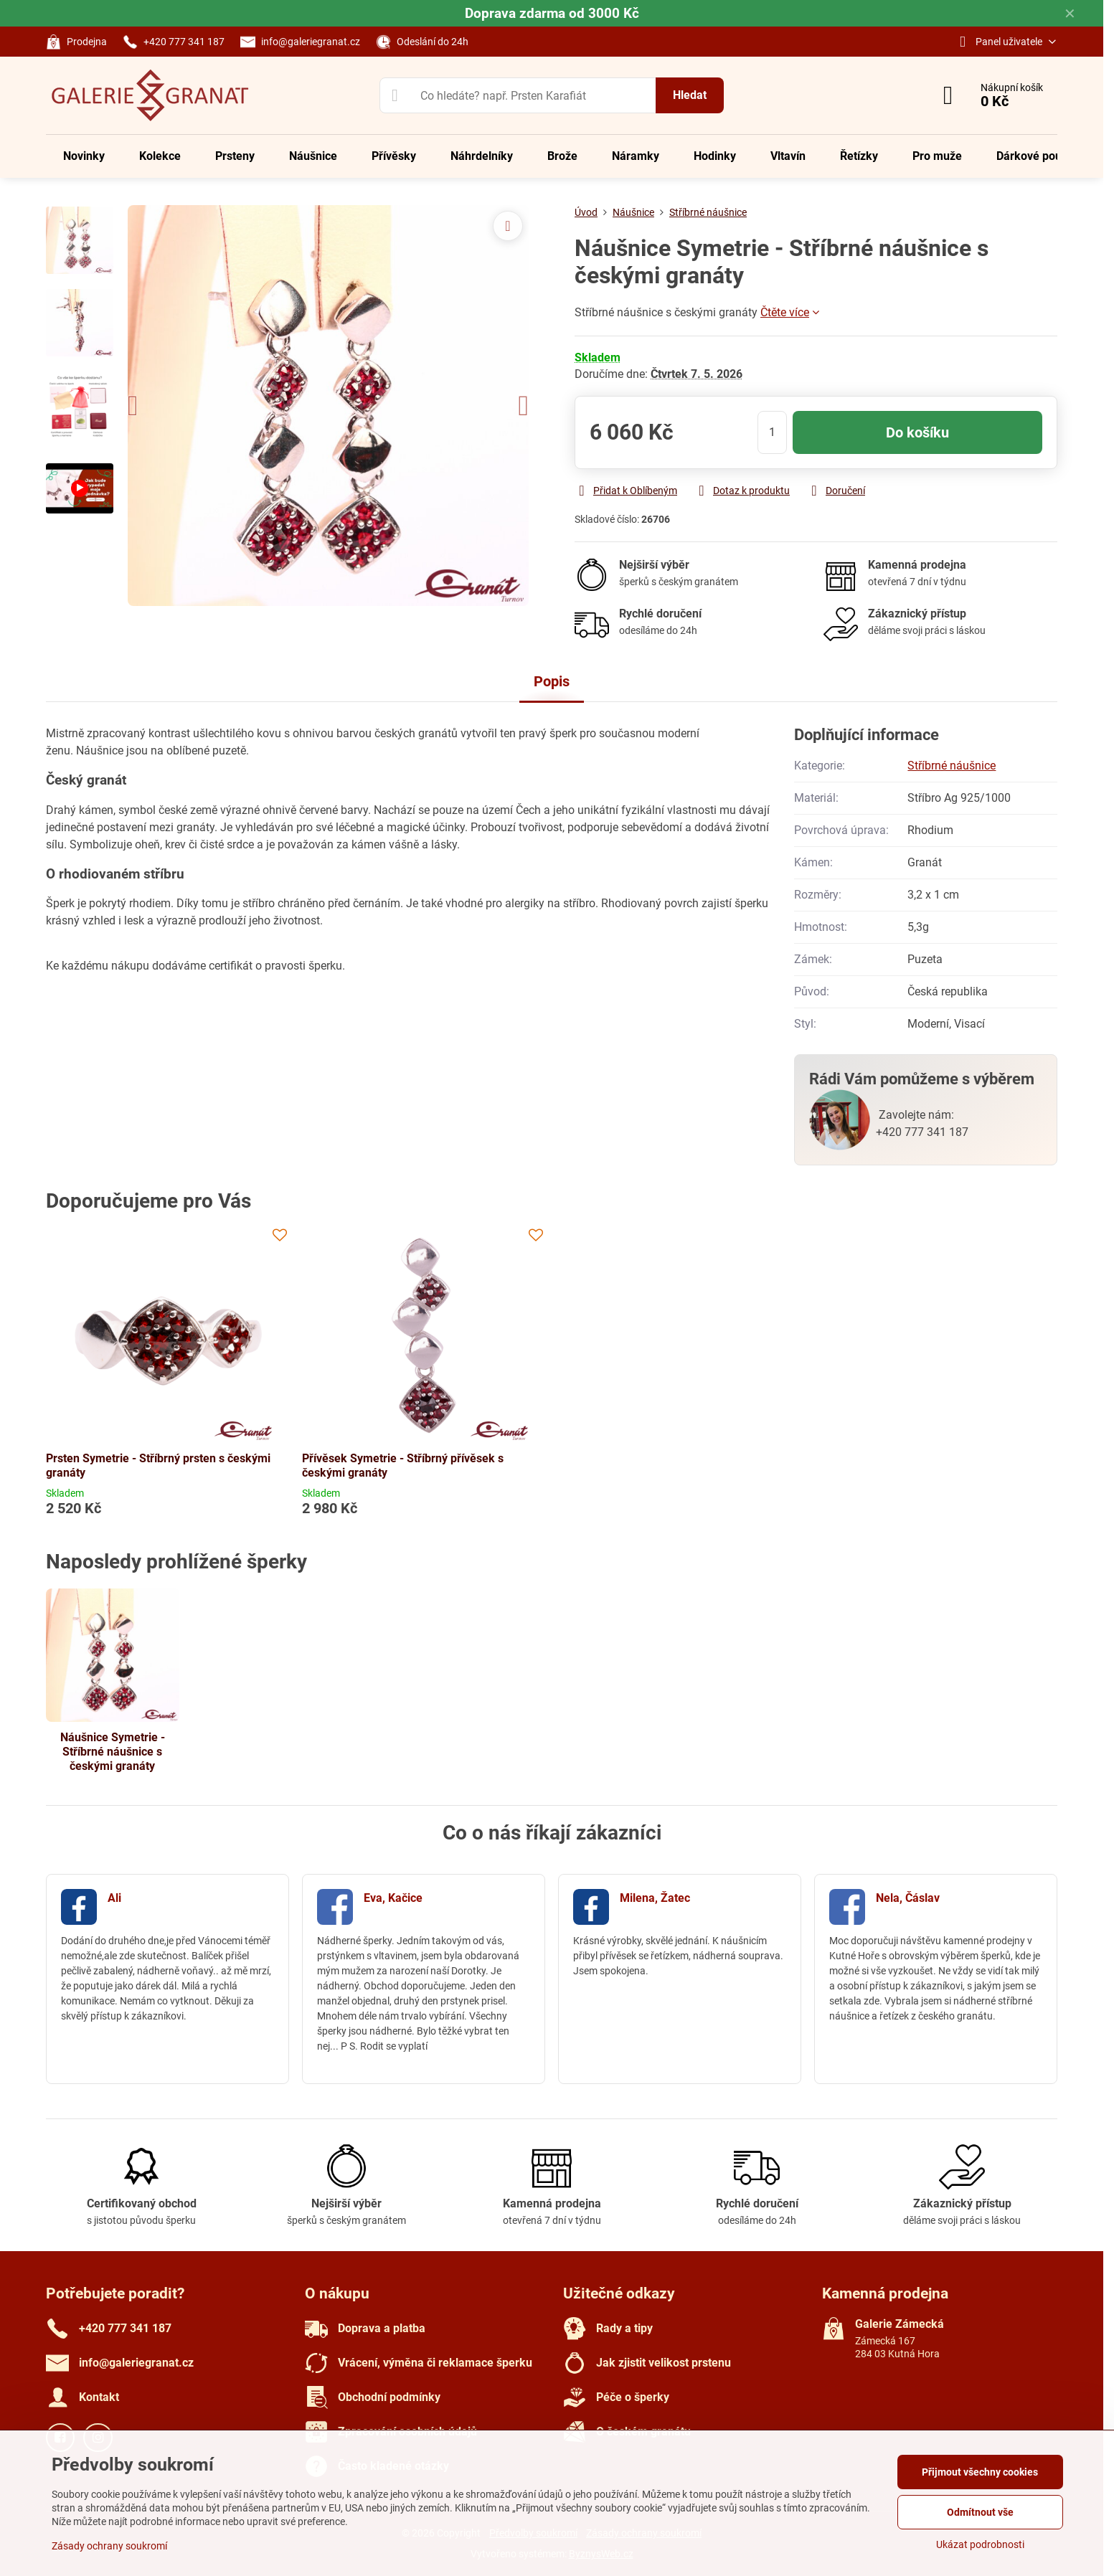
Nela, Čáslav (908, 1898)
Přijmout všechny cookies (980, 2472)
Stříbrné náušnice (951, 765)
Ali (114, 1898)
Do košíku (917, 432)
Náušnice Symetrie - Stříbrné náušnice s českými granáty (112, 1751)
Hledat (690, 95)
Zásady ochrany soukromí (109, 2546)
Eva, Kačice (393, 1898)
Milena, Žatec (655, 1898)
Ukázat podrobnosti (980, 2544)
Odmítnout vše (980, 2512)
